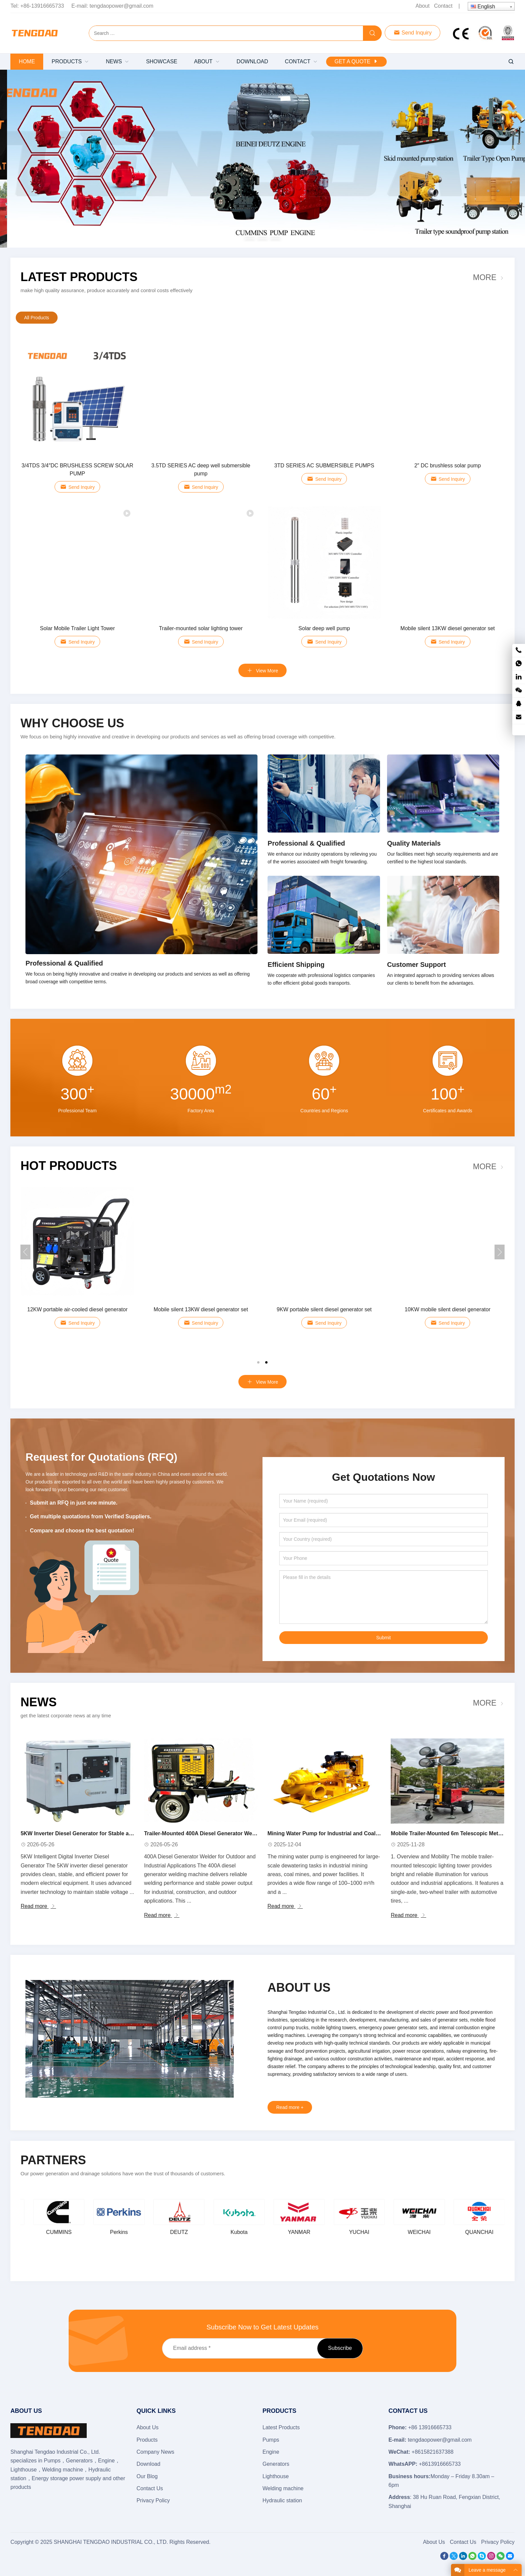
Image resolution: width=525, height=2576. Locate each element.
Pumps (270, 2440)
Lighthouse (275, 2476)
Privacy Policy (153, 2500)
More (484, 277)
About (423, 6)
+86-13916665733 (42, 6)
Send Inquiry (412, 33)
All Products (36, 317)
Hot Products (68, 1166)
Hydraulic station (282, 2500)
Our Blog (147, 2476)
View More (262, 1382)
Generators (275, 2464)
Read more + (289, 2107)
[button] (250, 237)
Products (147, 2440)
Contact (443, 6)
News (38, 1702)
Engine (270, 2452)
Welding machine (282, 2488)
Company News (155, 2452)
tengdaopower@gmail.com (122, 6)
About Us (148, 2427)
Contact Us (150, 2488)
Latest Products (78, 277)
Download (148, 2464)
